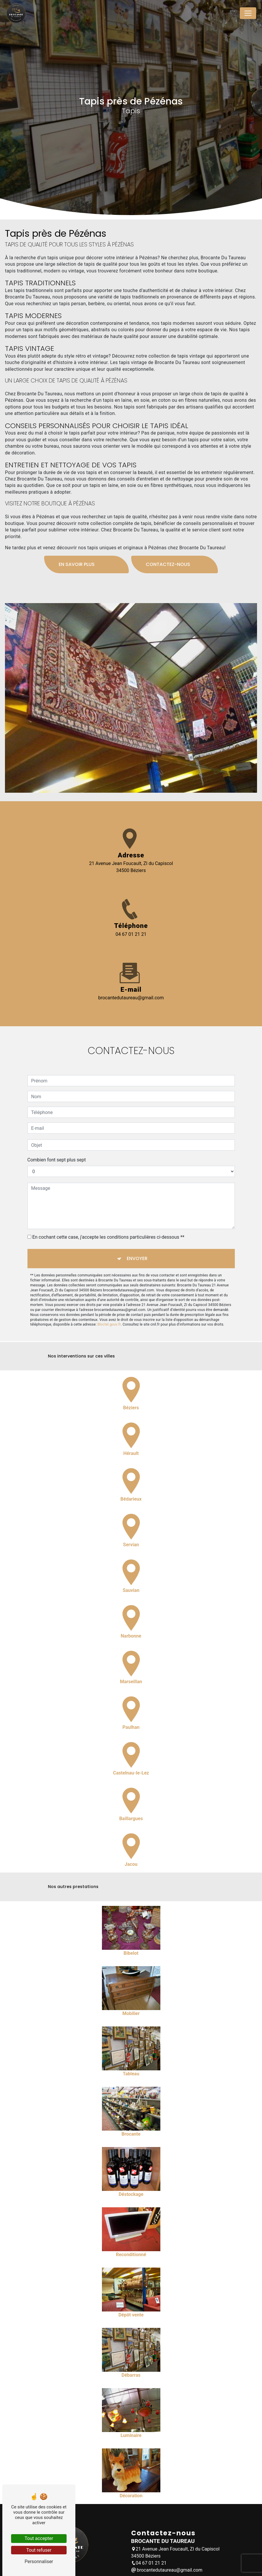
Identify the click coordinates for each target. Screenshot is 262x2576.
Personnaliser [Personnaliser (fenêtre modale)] (39, 2561)
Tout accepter (39, 2538)
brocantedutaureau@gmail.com (131, 997)
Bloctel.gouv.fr (109, 1298)
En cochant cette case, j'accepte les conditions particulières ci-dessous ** (108, 1211)
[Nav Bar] (248, 13)
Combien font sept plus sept (56, 1133)
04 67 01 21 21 (131, 934)
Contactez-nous (168, 538)
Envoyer (137, 1232)
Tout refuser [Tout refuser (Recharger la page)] (38, 2550)
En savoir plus (77, 538)
